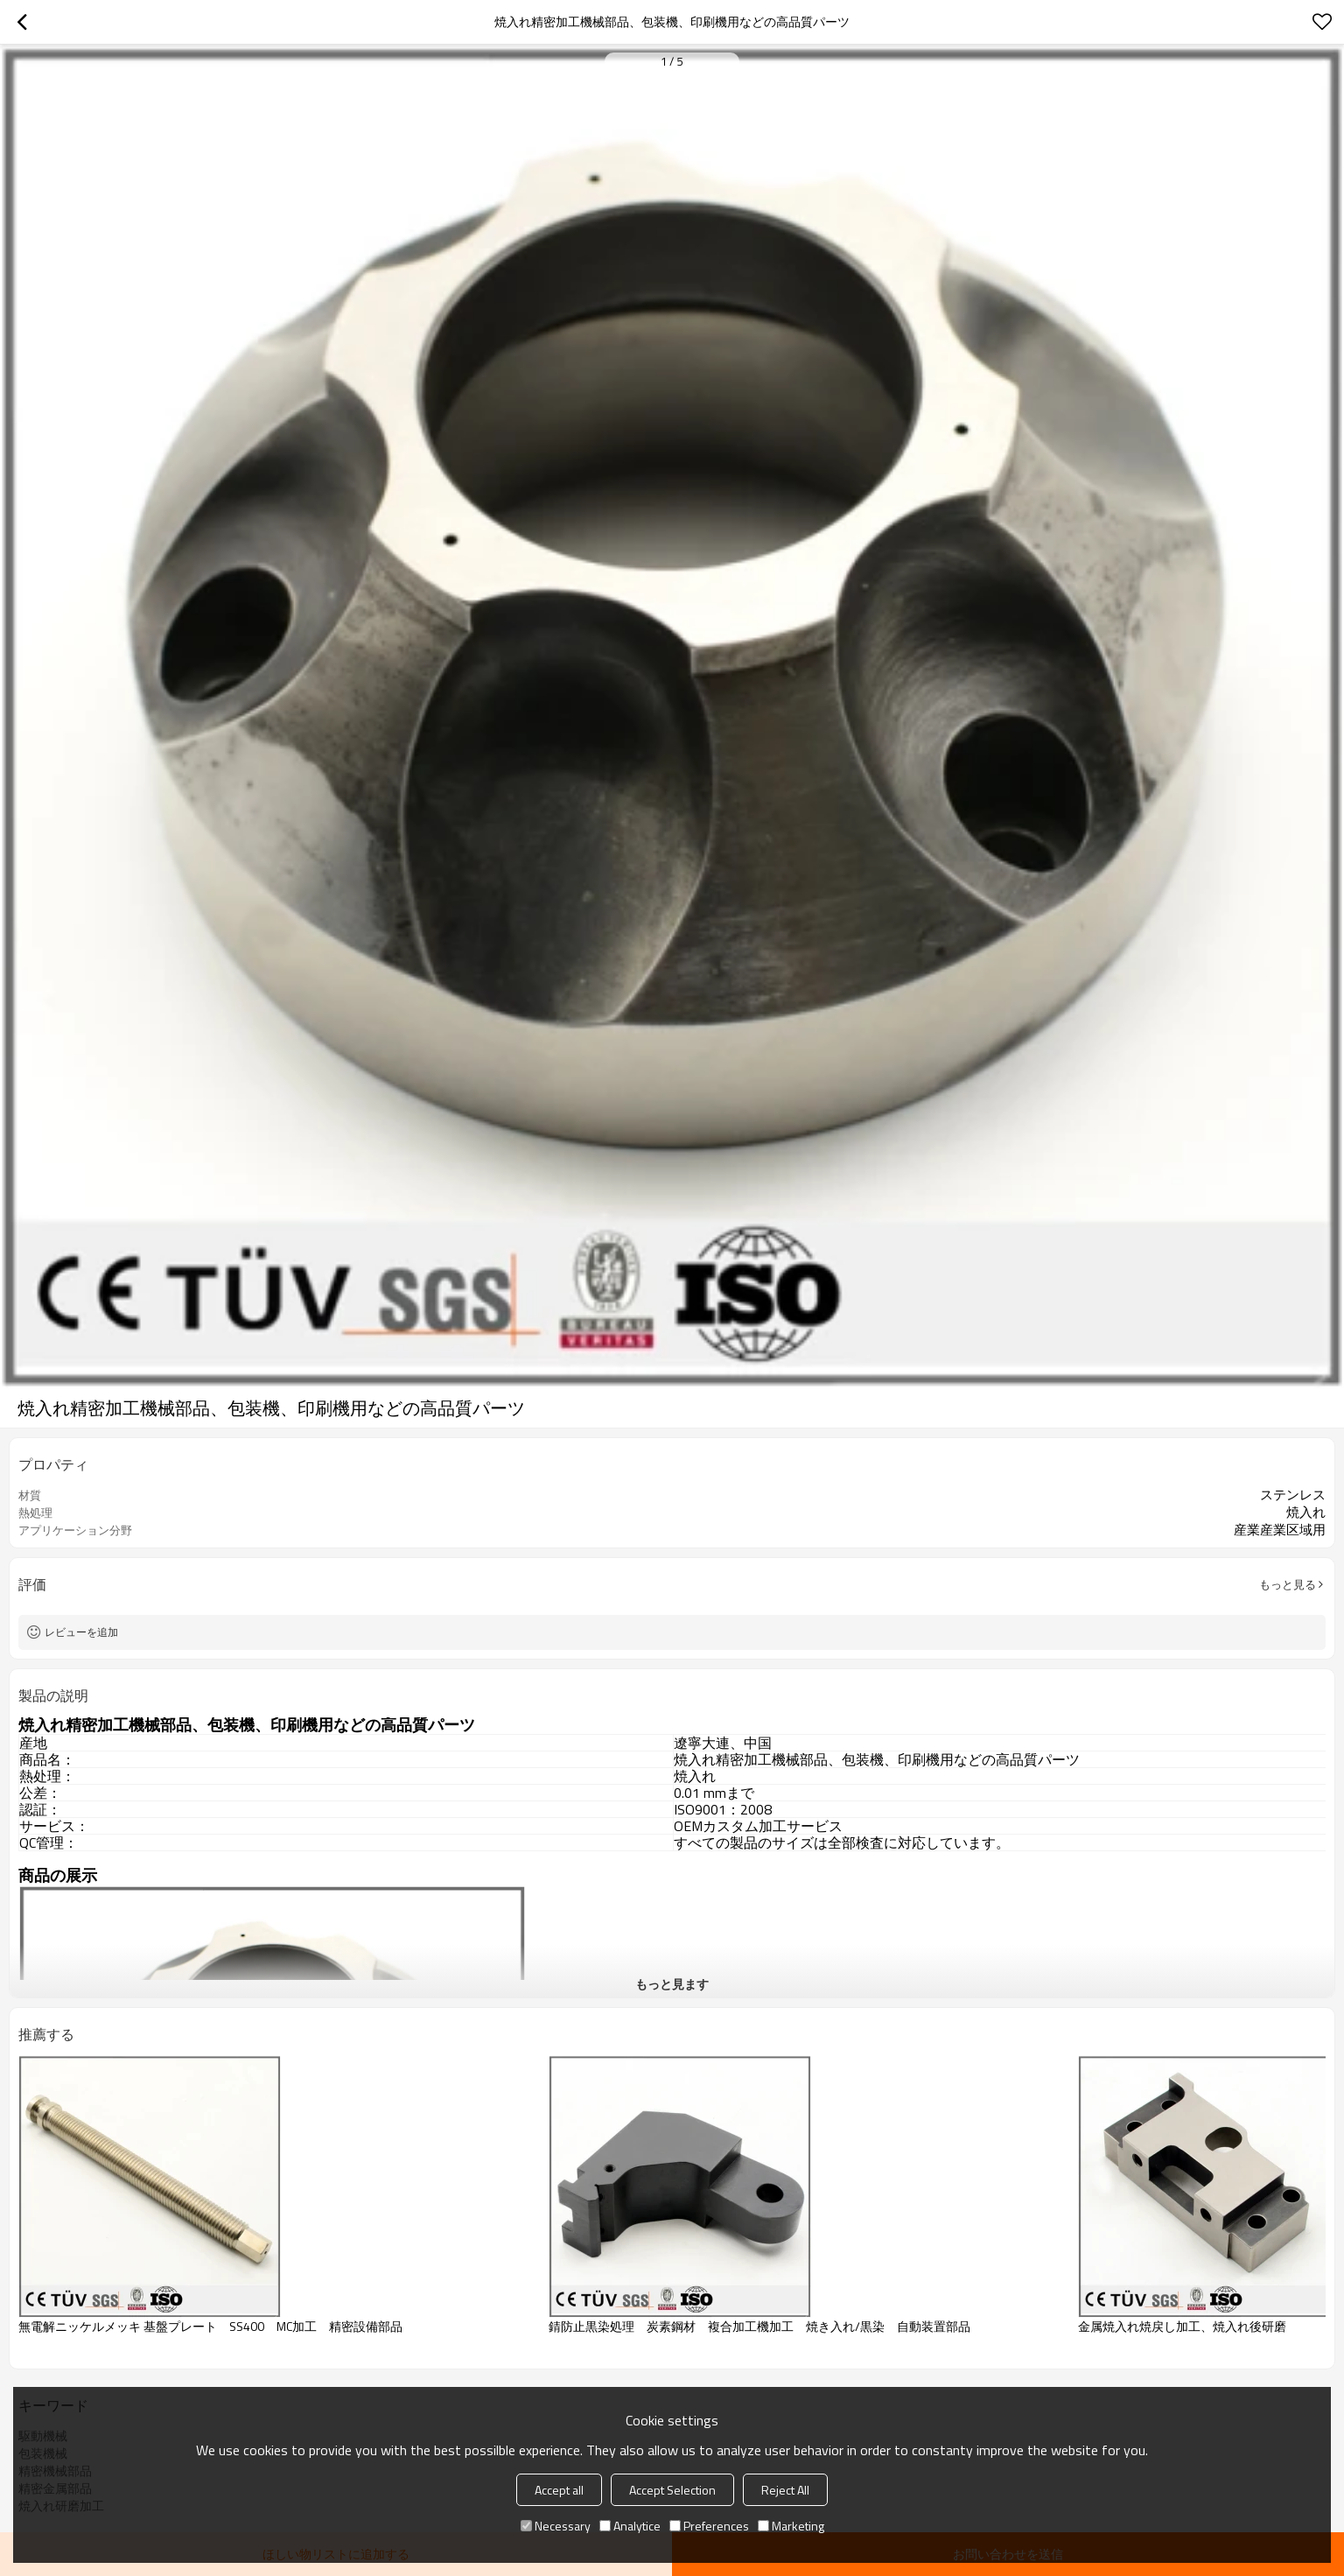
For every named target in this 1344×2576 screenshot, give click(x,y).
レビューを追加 (81, 1632)
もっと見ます (672, 1984)
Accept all (559, 2490)
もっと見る (1287, 1584)
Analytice (630, 2525)
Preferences (709, 2525)
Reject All (785, 2490)
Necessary (556, 2525)
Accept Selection (672, 2490)
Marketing (791, 2525)
